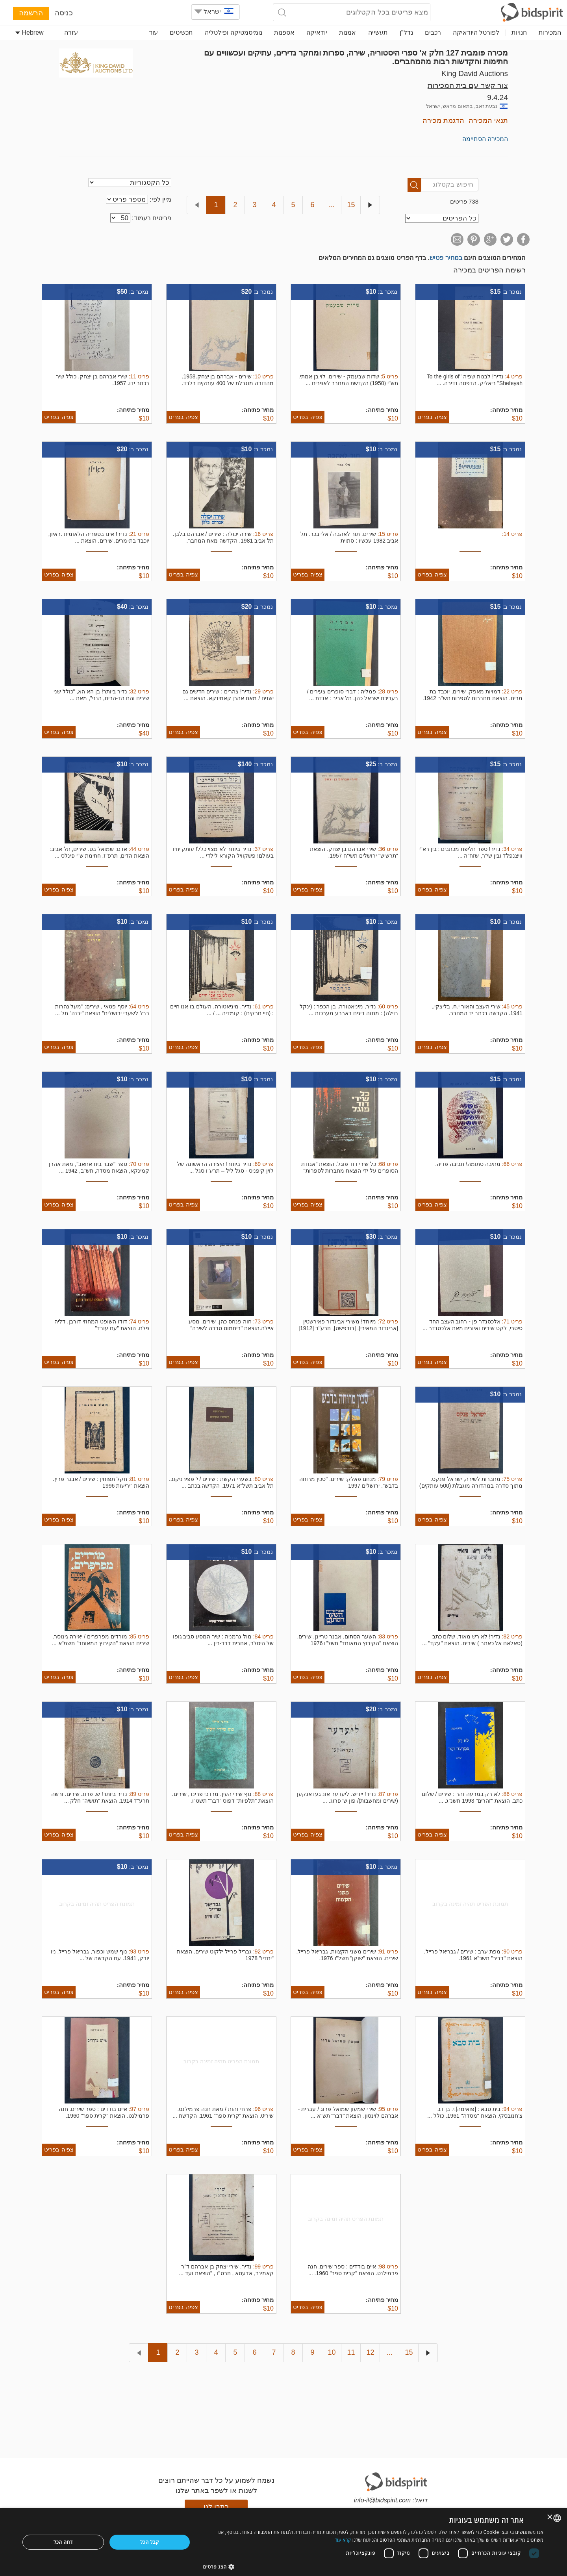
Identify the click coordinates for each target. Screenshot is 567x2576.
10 (331, 2352)
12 (370, 2352)
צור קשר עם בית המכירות (468, 85)
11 (351, 2352)
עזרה (71, 32)
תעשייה (378, 32)
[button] (373, 2566)
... (332, 205)
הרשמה (31, 13)
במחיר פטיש (446, 257)
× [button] (550, 2517)
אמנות (347, 32)
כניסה (64, 13)
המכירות (550, 32)
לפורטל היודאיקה (476, 32)
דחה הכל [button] (63, 2542)
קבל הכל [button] (149, 2542)
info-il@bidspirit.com (382, 2500)
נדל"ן (406, 32)
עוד (153, 32)
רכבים (433, 32)
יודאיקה (316, 32)
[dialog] (283, 2542)
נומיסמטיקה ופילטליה (233, 32)
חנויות (519, 32)
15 (351, 205)
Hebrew (29, 32)
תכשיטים (181, 32)
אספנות (284, 32)
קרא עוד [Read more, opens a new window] (343, 2540)
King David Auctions (474, 73)
